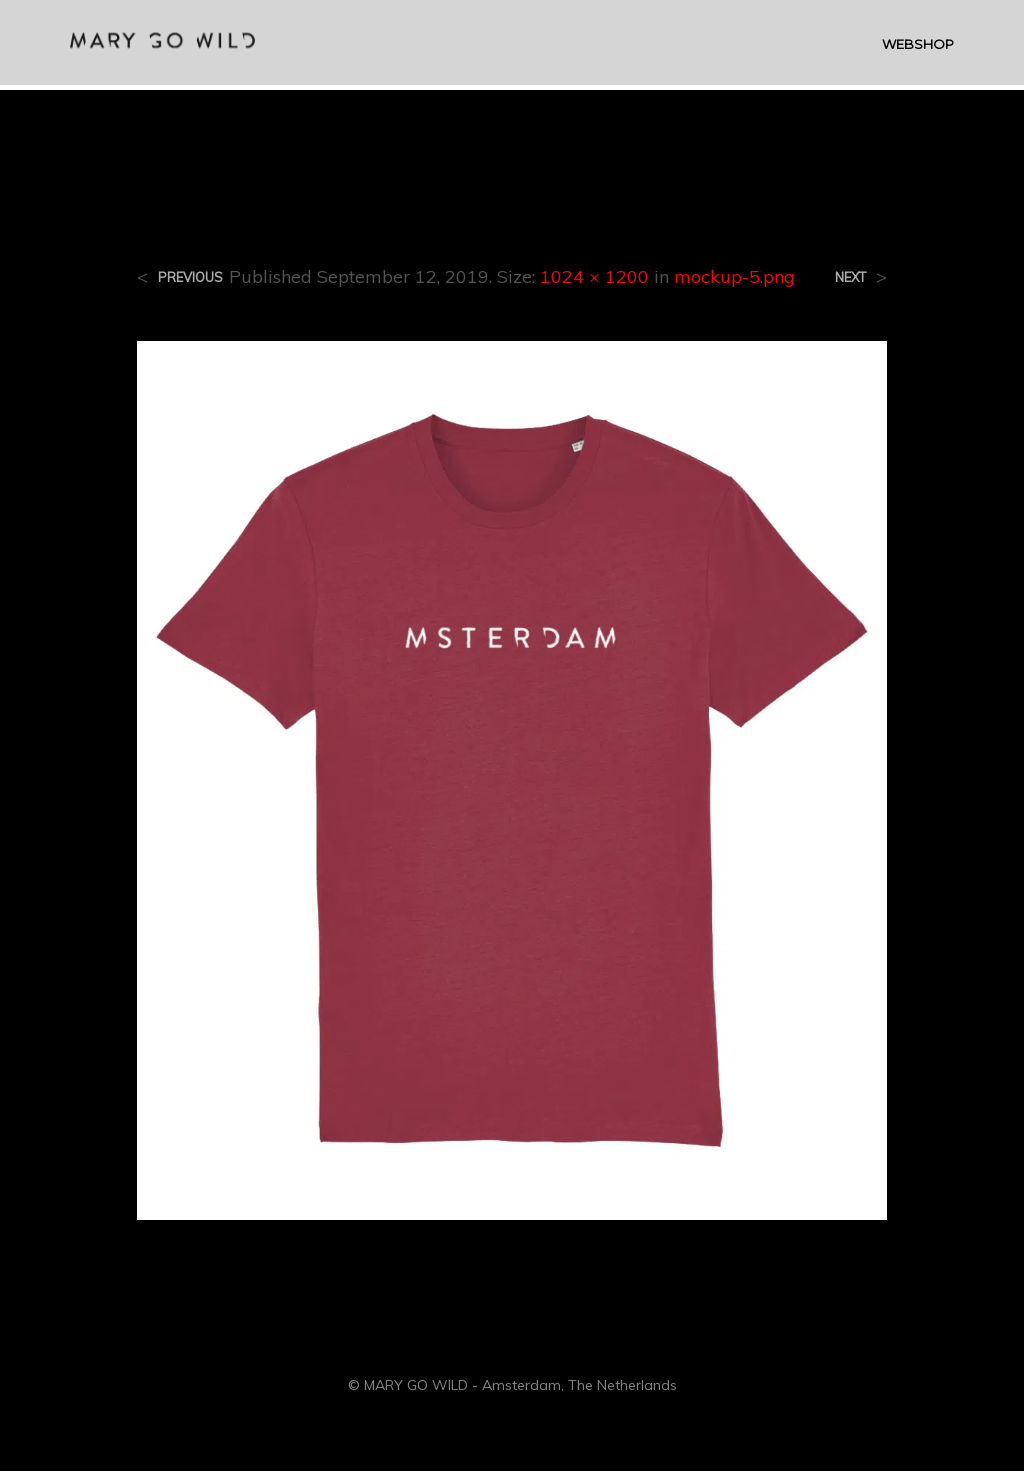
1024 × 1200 (594, 276)
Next (850, 277)
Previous (190, 277)
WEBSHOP (918, 46)
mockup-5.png (734, 276)
